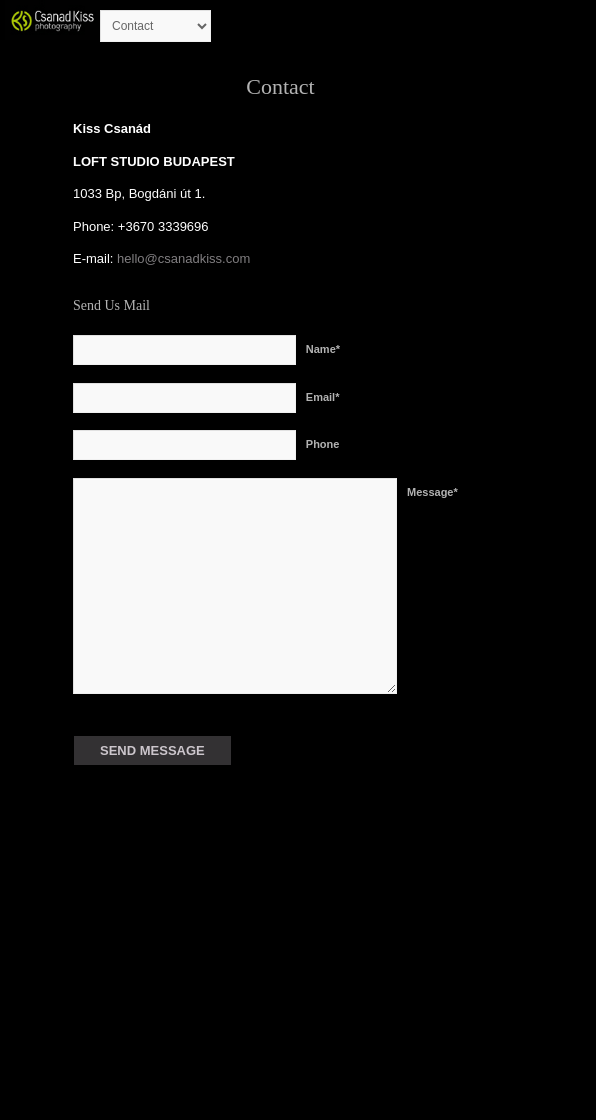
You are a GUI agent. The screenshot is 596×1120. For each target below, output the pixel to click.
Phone (323, 444)
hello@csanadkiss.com (181, 258)
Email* (323, 397)
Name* (323, 349)
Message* (432, 492)
